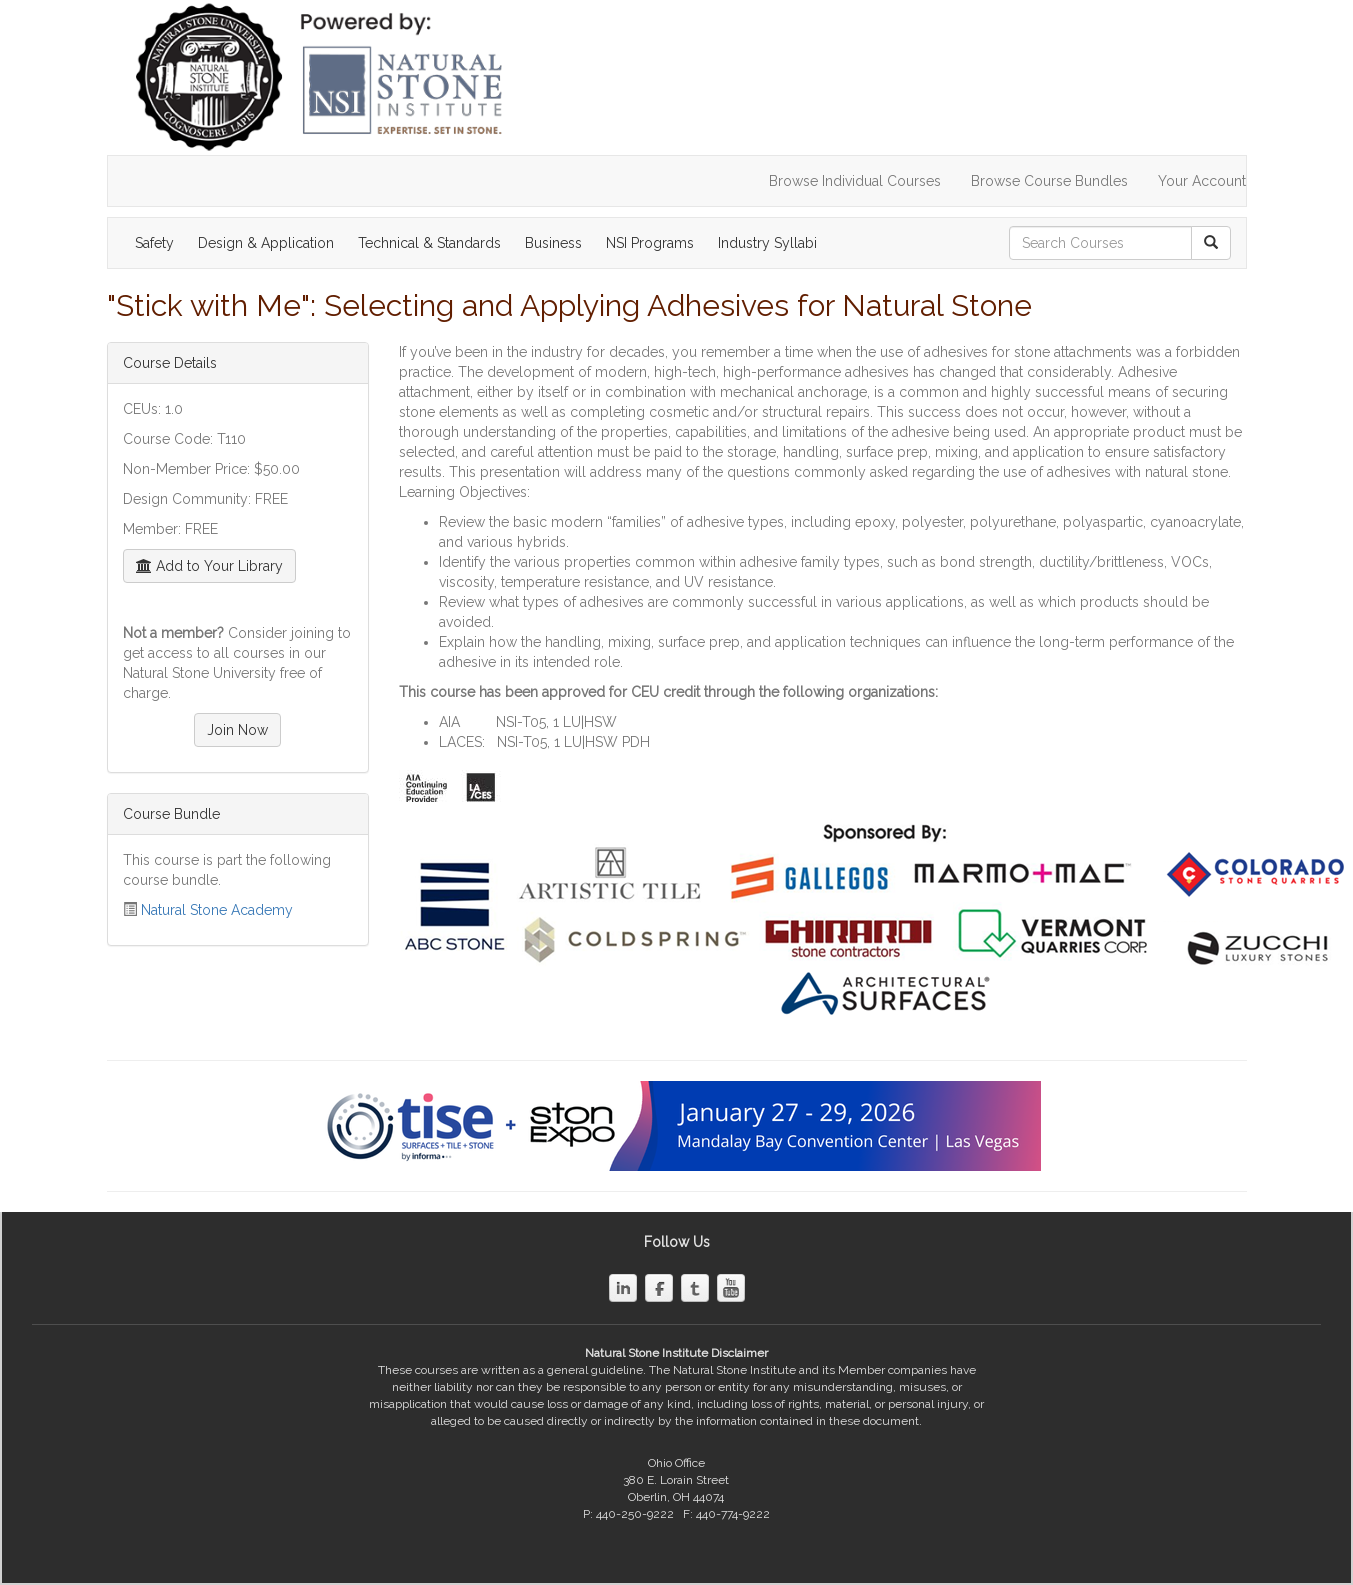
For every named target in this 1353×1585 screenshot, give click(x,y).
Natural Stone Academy (217, 910)
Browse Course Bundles (1049, 181)
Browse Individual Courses (855, 181)
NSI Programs (650, 243)
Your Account (1202, 181)
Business (553, 243)
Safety (154, 243)
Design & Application (266, 243)
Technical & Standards (429, 243)
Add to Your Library (209, 566)
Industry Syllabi (767, 243)
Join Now (237, 730)
